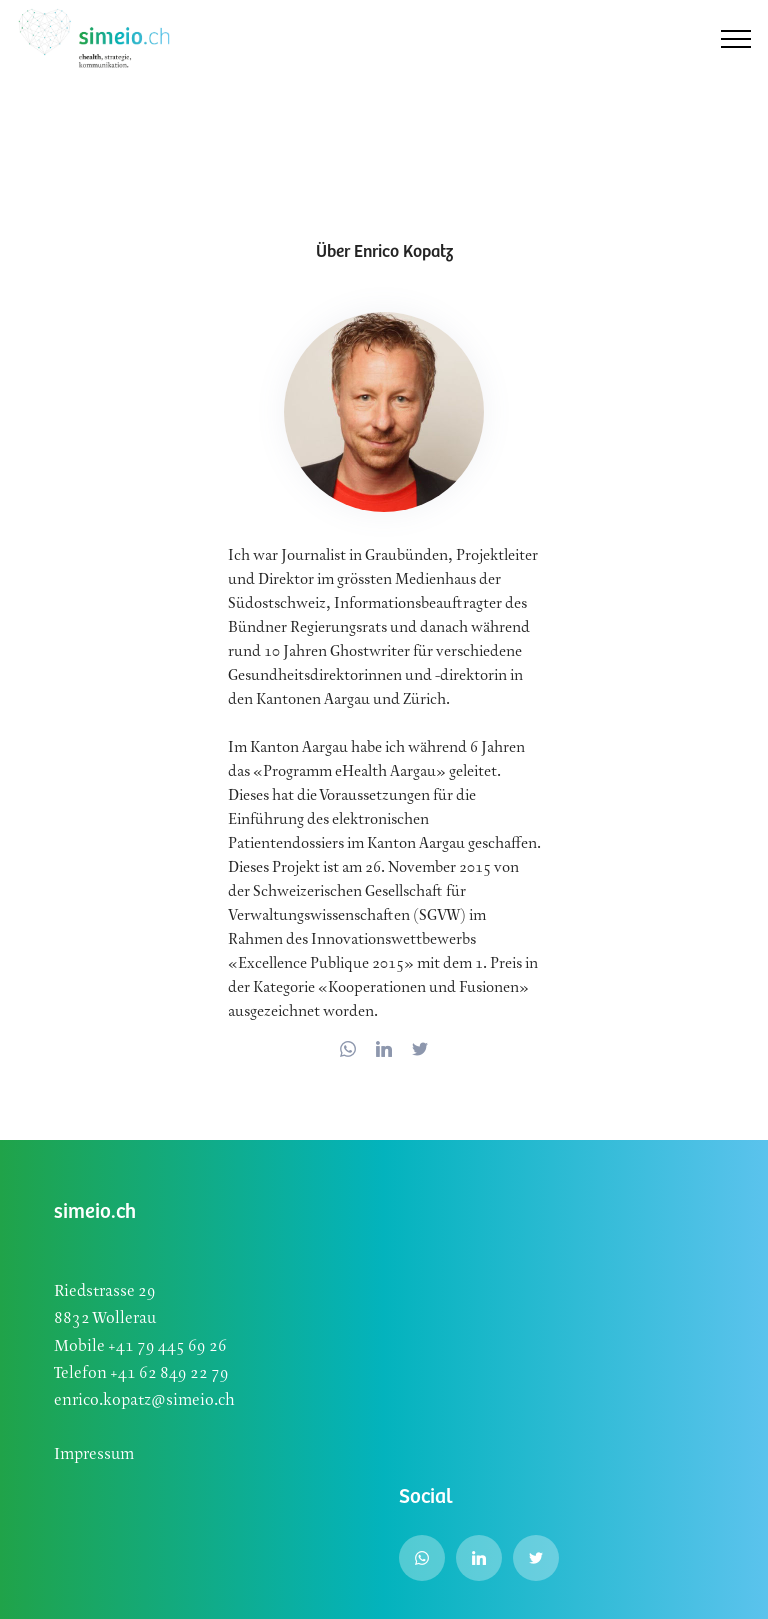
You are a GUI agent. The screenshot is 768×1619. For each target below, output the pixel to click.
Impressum (94, 1454)
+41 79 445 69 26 (166, 1346)
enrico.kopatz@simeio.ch (144, 1400)
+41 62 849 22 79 (169, 1373)
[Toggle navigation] (736, 39)
